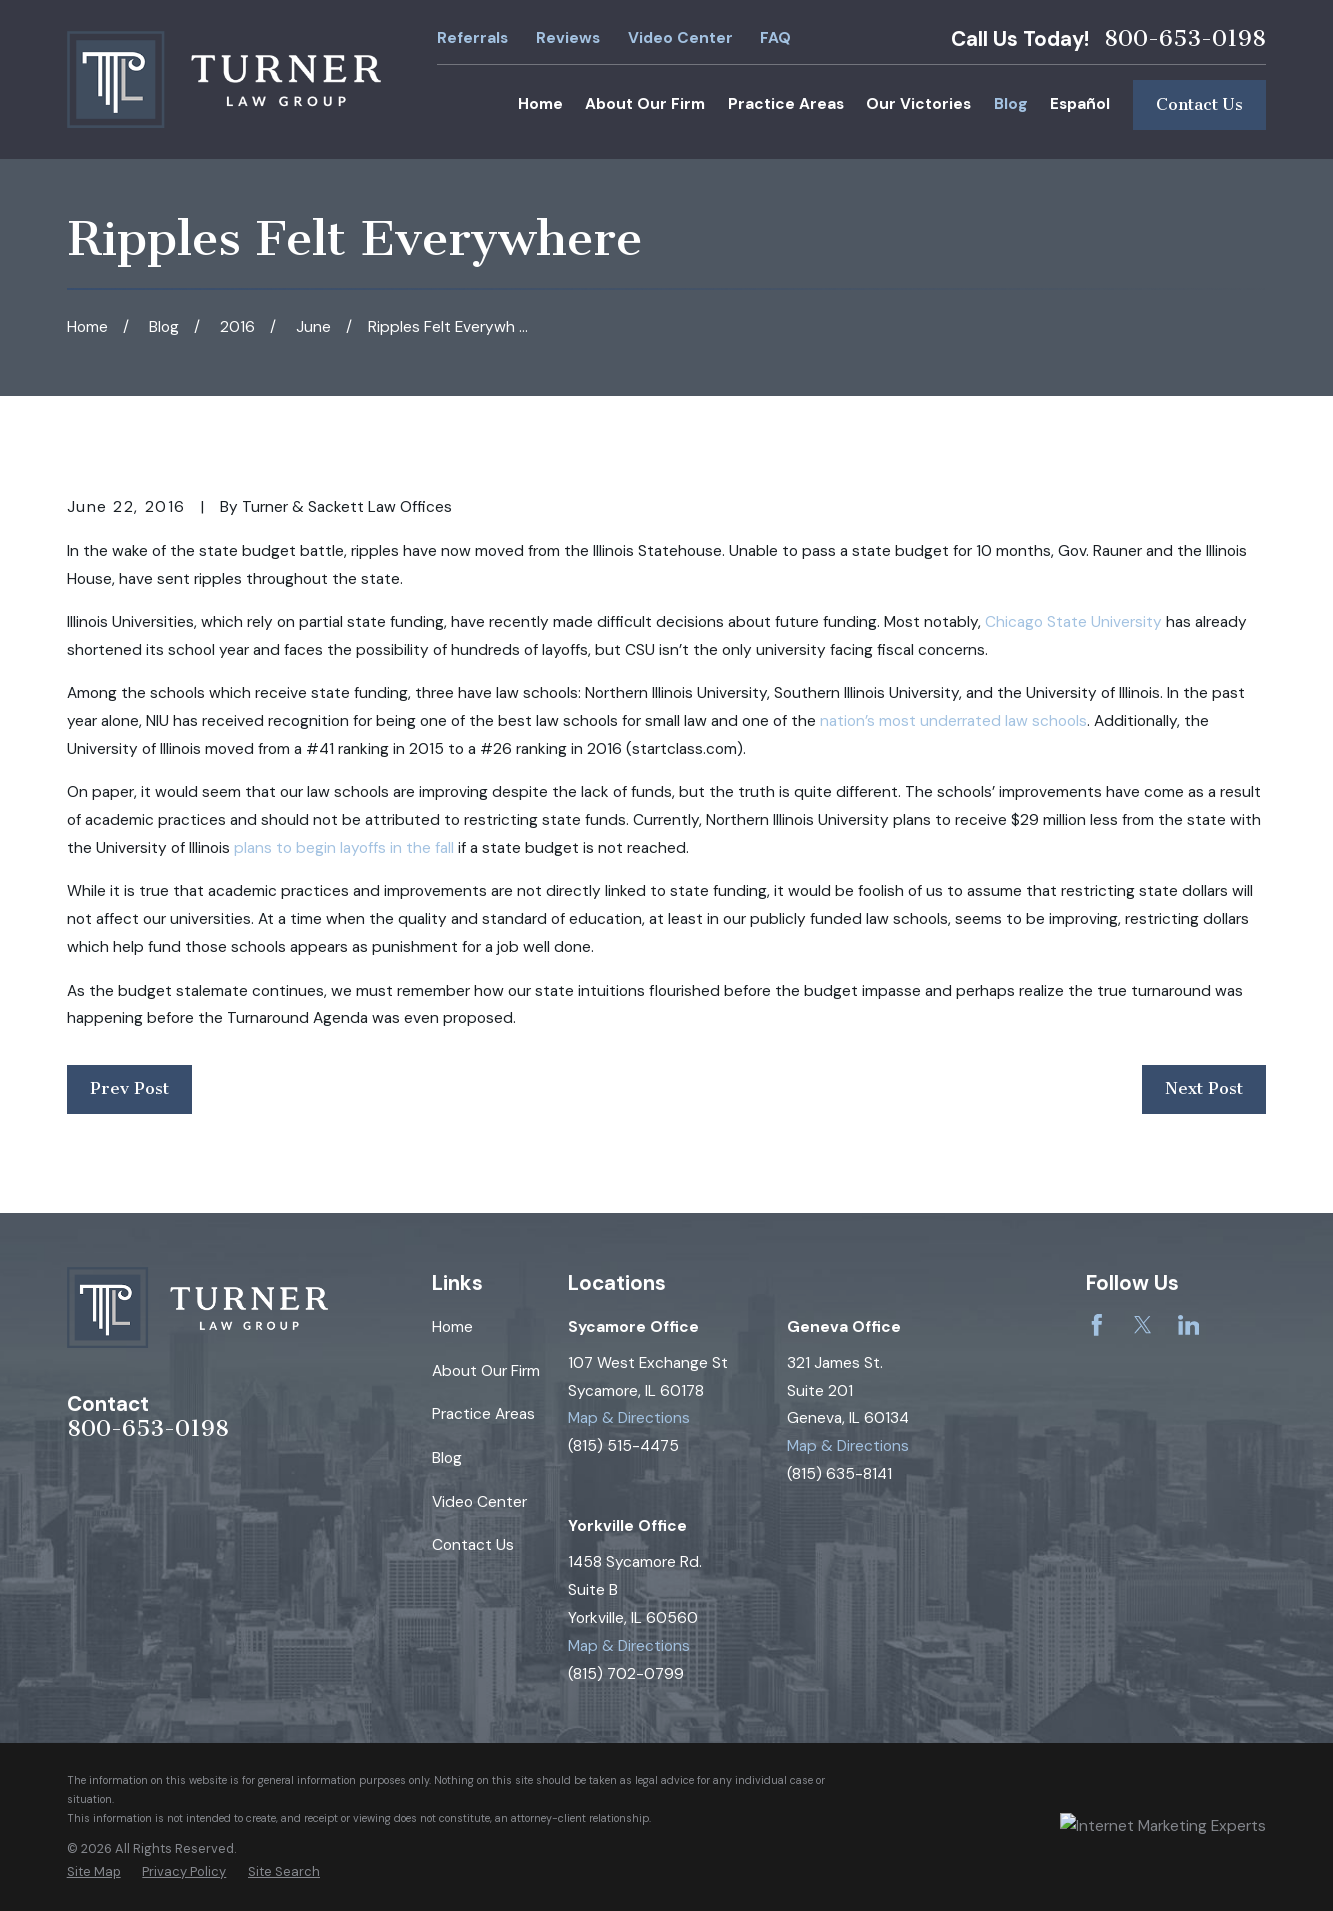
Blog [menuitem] (1011, 104)
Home (452, 1327)
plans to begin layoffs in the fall (344, 848)
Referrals (472, 38)
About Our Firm (486, 1371)
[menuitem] (94, 1871)
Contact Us (1199, 104)
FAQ (775, 38)
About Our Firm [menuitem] (645, 104)
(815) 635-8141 (839, 1474)
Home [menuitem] (540, 104)
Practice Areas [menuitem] (786, 104)
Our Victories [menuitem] (918, 104)
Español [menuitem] (1080, 104)
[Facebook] (1097, 1325)
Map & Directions (629, 1418)
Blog (447, 1458)
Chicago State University (1073, 622)
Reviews (568, 38)
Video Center (680, 38)
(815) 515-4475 (623, 1446)
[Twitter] (1143, 1325)
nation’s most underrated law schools (953, 721)
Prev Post (129, 1088)
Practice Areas (483, 1414)
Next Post (1204, 1088)
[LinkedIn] (1189, 1325)
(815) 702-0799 (626, 1674)
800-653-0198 (1185, 39)
